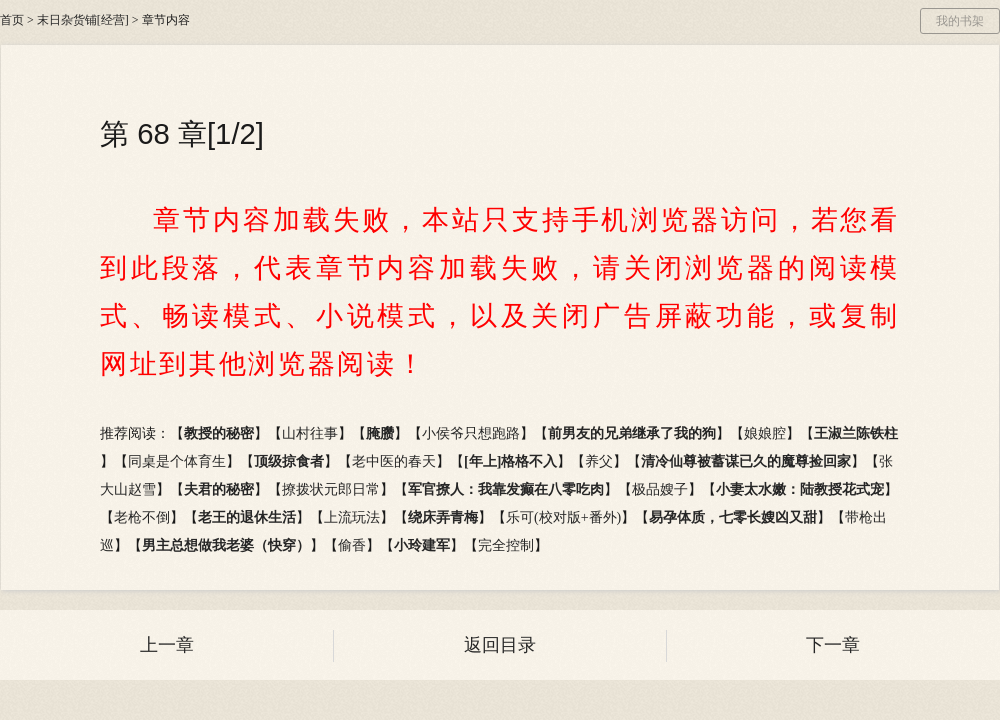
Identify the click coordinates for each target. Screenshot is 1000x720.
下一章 (833, 645)
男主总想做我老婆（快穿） (226, 545)
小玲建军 (422, 545)
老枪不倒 (142, 517)
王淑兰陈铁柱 (856, 433)
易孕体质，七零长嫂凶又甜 (733, 517)
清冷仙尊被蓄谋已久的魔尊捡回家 (746, 461)
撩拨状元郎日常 (331, 489)
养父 (599, 461)
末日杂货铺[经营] (83, 20)
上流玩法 (352, 517)
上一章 (167, 645)
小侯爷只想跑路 (471, 433)
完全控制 (506, 545)
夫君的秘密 (219, 489)
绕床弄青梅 (443, 517)
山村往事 (310, 433)
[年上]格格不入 (510, 461)
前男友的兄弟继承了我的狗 (632, 433)
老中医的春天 (394, 461)
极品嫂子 (660, 489)
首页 (12, 20)
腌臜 (380, 433)
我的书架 (960, 21)
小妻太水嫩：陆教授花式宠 (800, 489)
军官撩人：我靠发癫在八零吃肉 (506, 489)
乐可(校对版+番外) (563, 517)
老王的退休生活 (247, 517)
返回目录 (500, 645)
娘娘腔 (765, 433)
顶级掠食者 (289, 461)
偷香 (352, 545)
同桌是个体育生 (177, 461)
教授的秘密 (219, 433)
